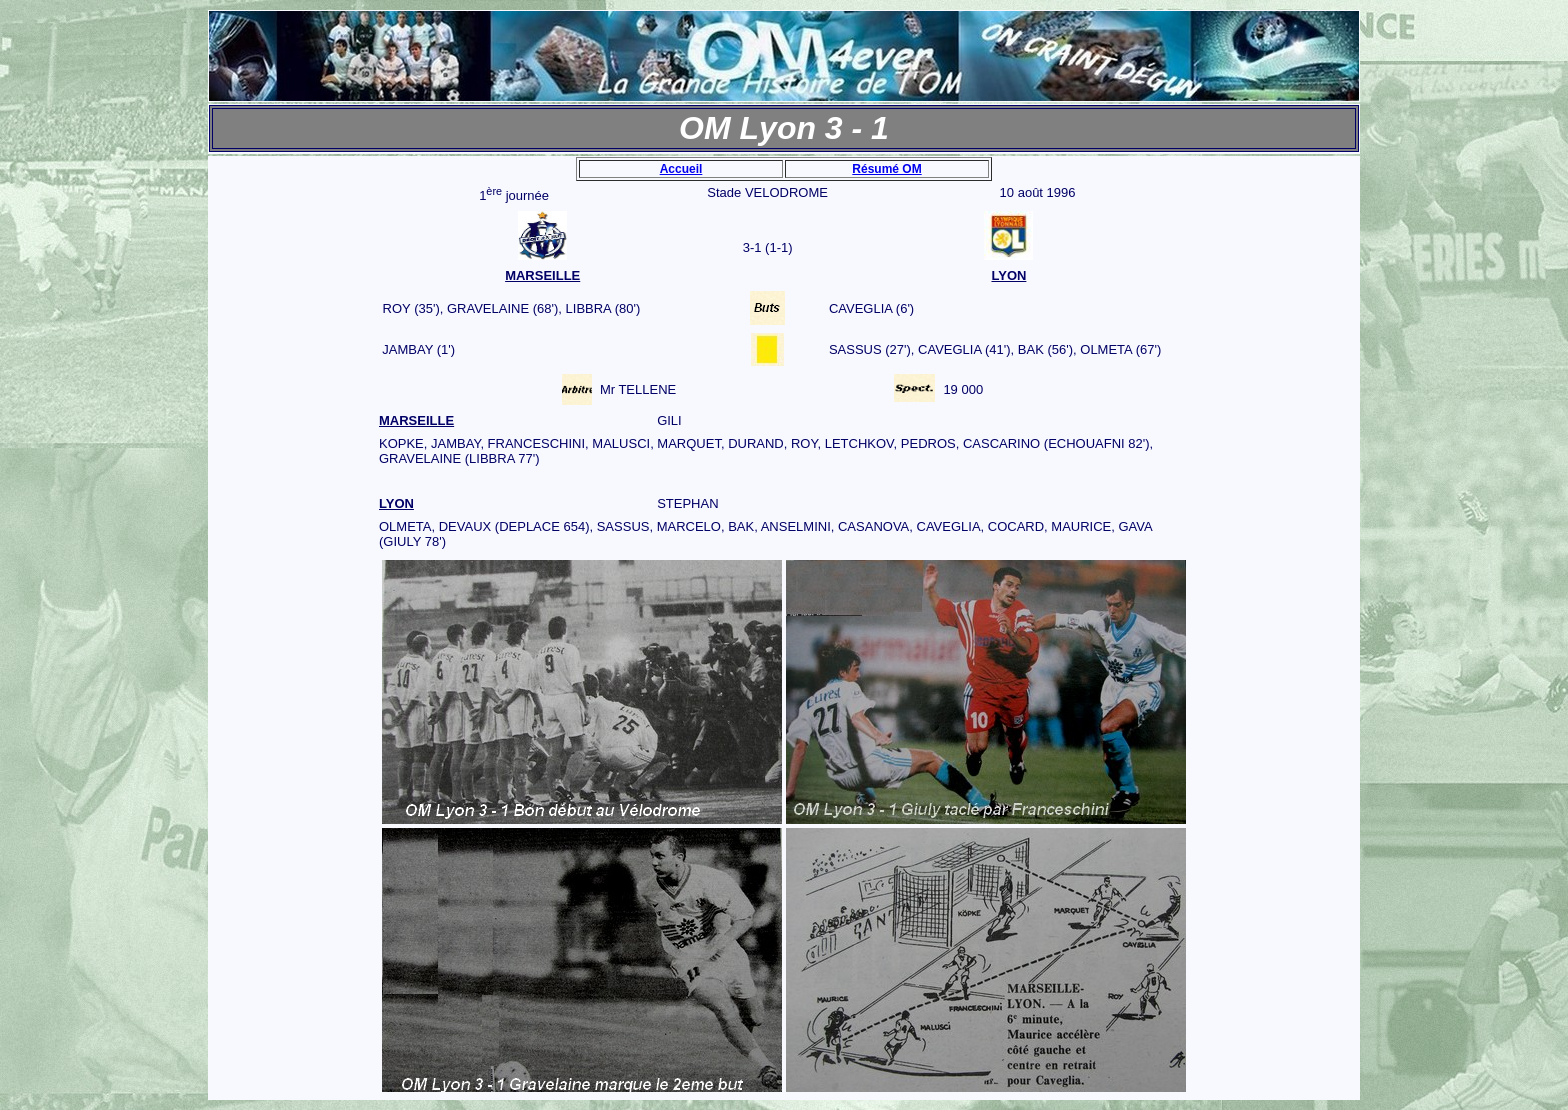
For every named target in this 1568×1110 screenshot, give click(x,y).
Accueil (681, 169)
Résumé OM (886, 169)
